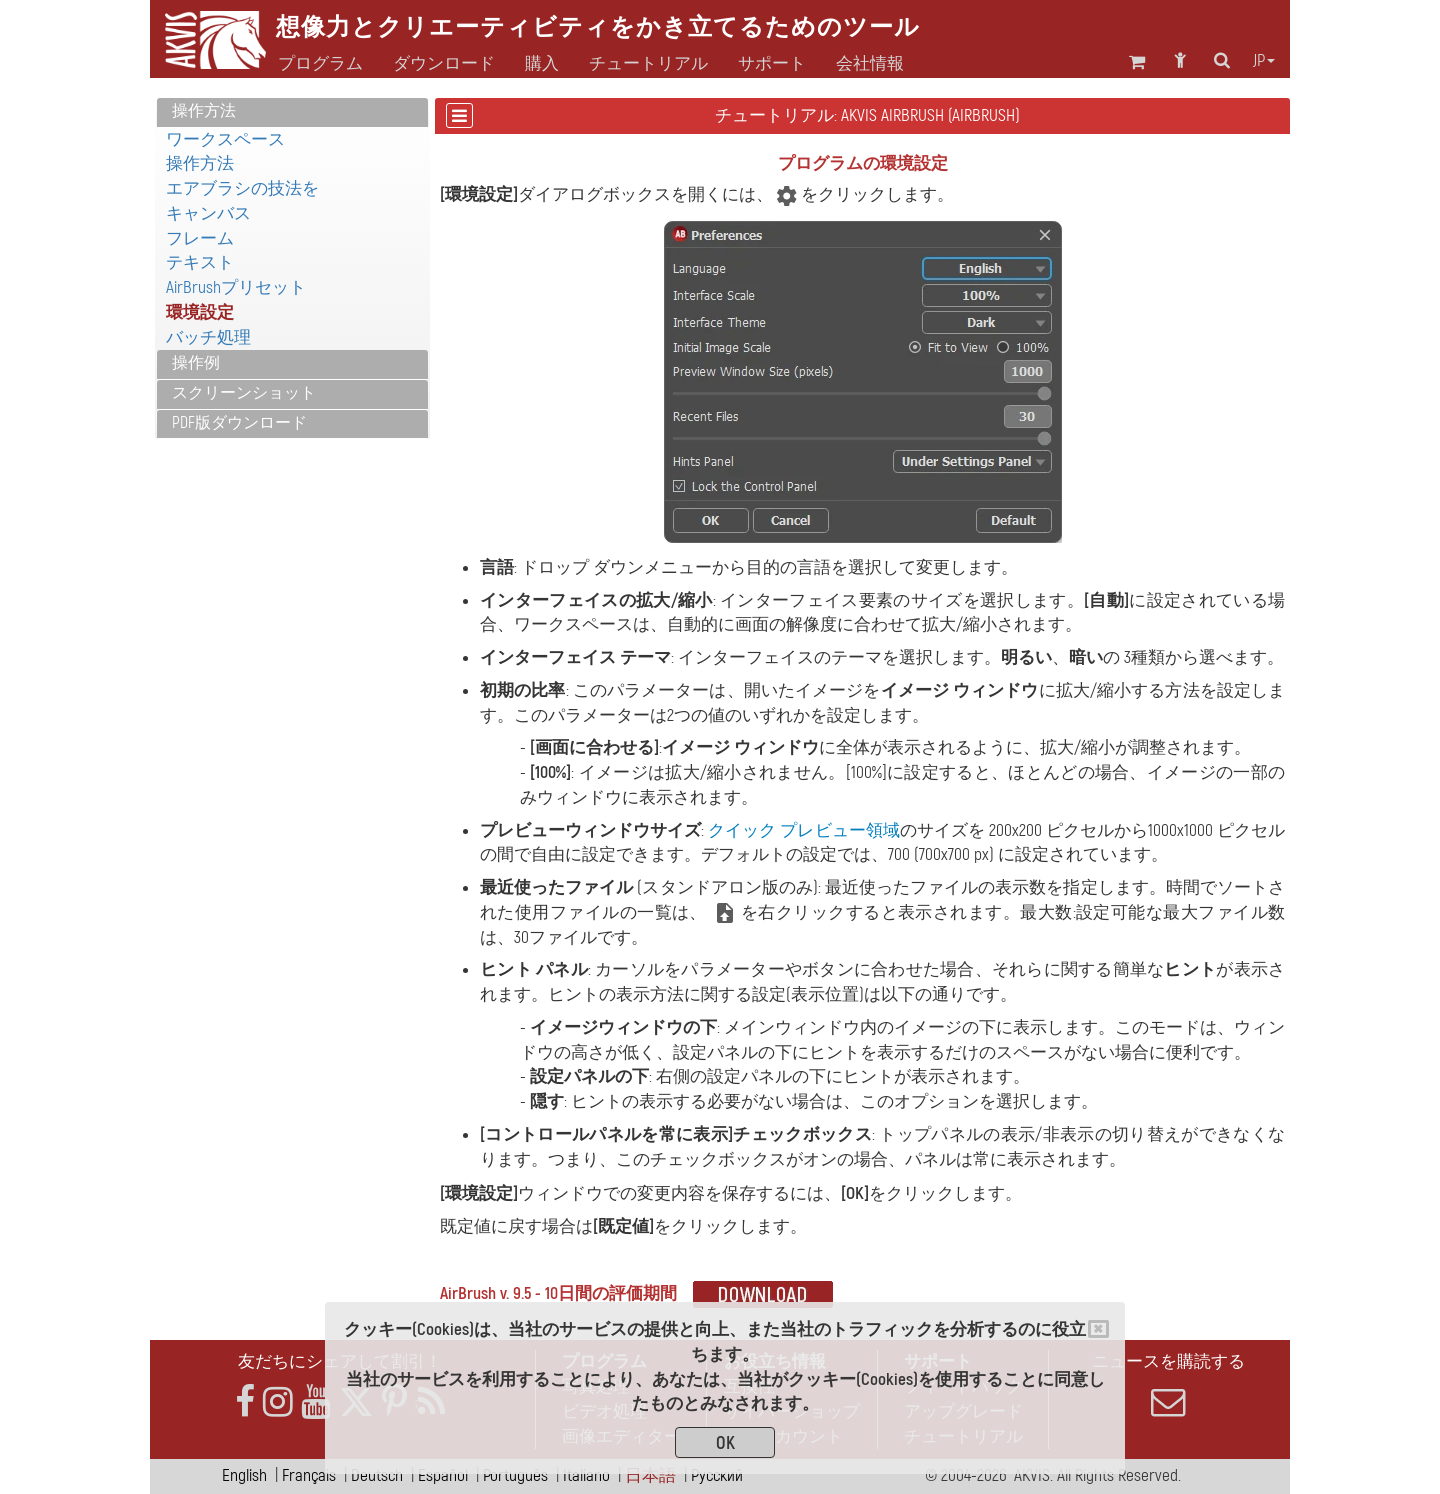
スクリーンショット (244, 393)
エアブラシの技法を (242, 188)
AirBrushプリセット (236, 287)
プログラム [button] (320, 64)
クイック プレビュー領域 (803, 830)
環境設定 (200, 312)
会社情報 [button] (870, 64)
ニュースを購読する (1168, 1385)
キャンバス (208, 213)
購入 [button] (542, 64)
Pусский (717, 1475)
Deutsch (377, 1475)
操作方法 (204, 111)
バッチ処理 (208, 337)
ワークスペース (225, 139)
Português (515, 1475)
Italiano (586, 1475)
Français (309, 1475)
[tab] (292, 112)
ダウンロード (444, 64)
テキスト (200, 262)
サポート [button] (772, 64)
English (244, 1475)
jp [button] (1264, 61)
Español (443, 1475)
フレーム (200, 238)
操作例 (196, 363)
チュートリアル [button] (648, 64)
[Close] (1098, 1329)
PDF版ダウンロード (239, 423)
